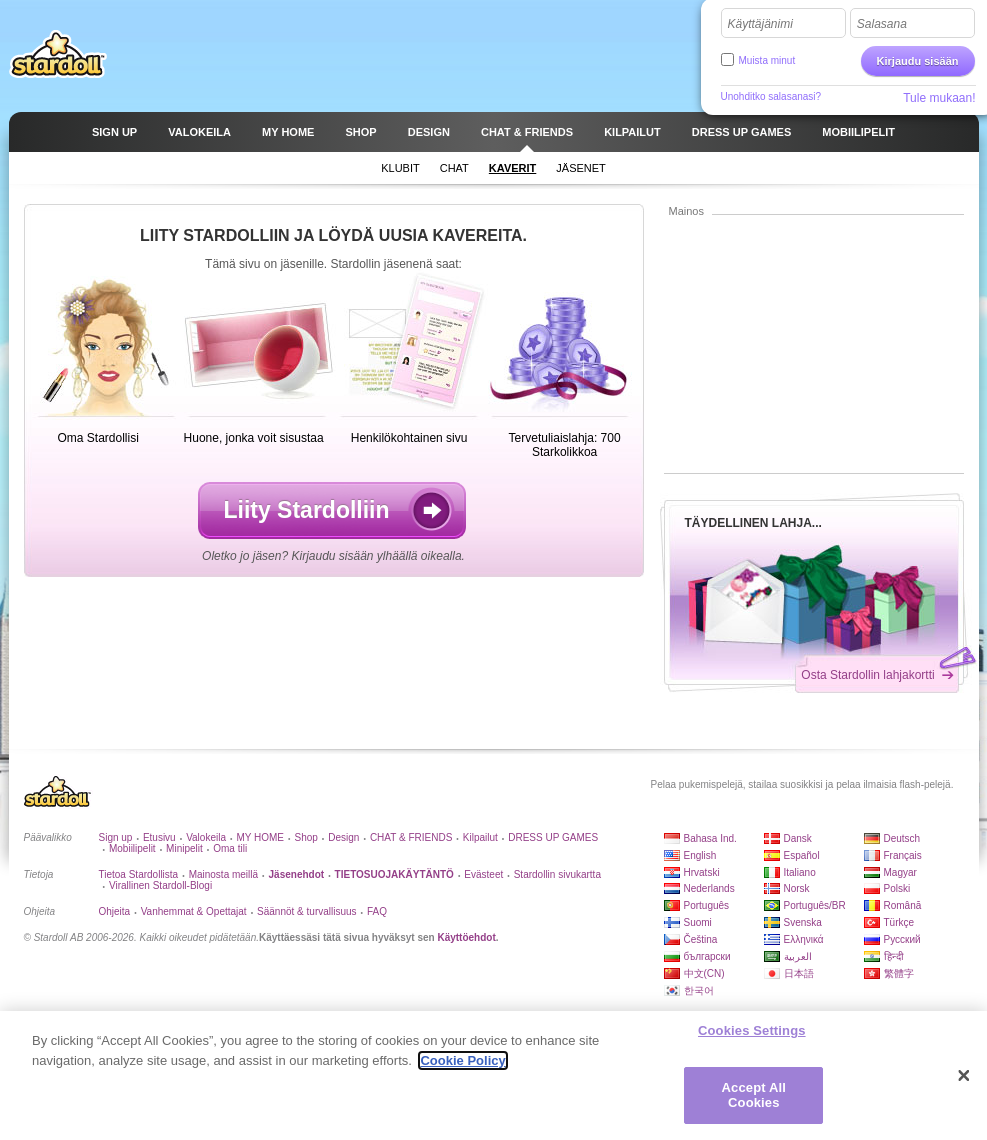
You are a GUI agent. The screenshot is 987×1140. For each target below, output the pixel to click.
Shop (305, 837)
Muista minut (767, 60)
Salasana (882, 24)
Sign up (116, 837)
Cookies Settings (752, 1030)
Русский (902, 939)
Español (802, 855)
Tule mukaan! (939, 98)
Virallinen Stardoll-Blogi (160, 885)
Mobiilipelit (132, 848)
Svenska (803, 922)
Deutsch (902, 838)
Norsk (797, 888)
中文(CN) (704, 973)
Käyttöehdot (466, 937)
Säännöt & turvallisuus (307, 911)
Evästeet (483, 874)
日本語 (799, 973)
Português (707, 905)
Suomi (698, 922)
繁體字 (899, 973)
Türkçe (899, 922)
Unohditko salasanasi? (771, 96)
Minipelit (184, 848)
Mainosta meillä (223, 874)
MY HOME (260, 837)
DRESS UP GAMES (553, 837)
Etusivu (159, 837)
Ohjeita (115, 911)
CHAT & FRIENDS (411, 837)
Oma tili (230, 848)
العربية (798, 956)
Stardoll (58, 54)
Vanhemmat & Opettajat (194, 911)
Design (343, 837)
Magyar (900, 872)
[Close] (964, 1076)
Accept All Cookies (754, 1095)
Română (903, 905)
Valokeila (206, 837)
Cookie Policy (462, 1060)
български (707, 956)
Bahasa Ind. (710, 838)
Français (903, 855)
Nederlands (709, 888)
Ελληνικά (804, 939)
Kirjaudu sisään (918, 61)
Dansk (798, 838)
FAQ (377, 911)
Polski (897, 888)
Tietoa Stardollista (139, 874)
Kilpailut (480, 837)
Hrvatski (702, 872)
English (700, 855)
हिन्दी (894, 956)
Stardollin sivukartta (557, 874)
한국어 (699, 990)
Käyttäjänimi (760, 24)
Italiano (800, 872)
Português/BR (815, 905)
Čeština (701, 939)
